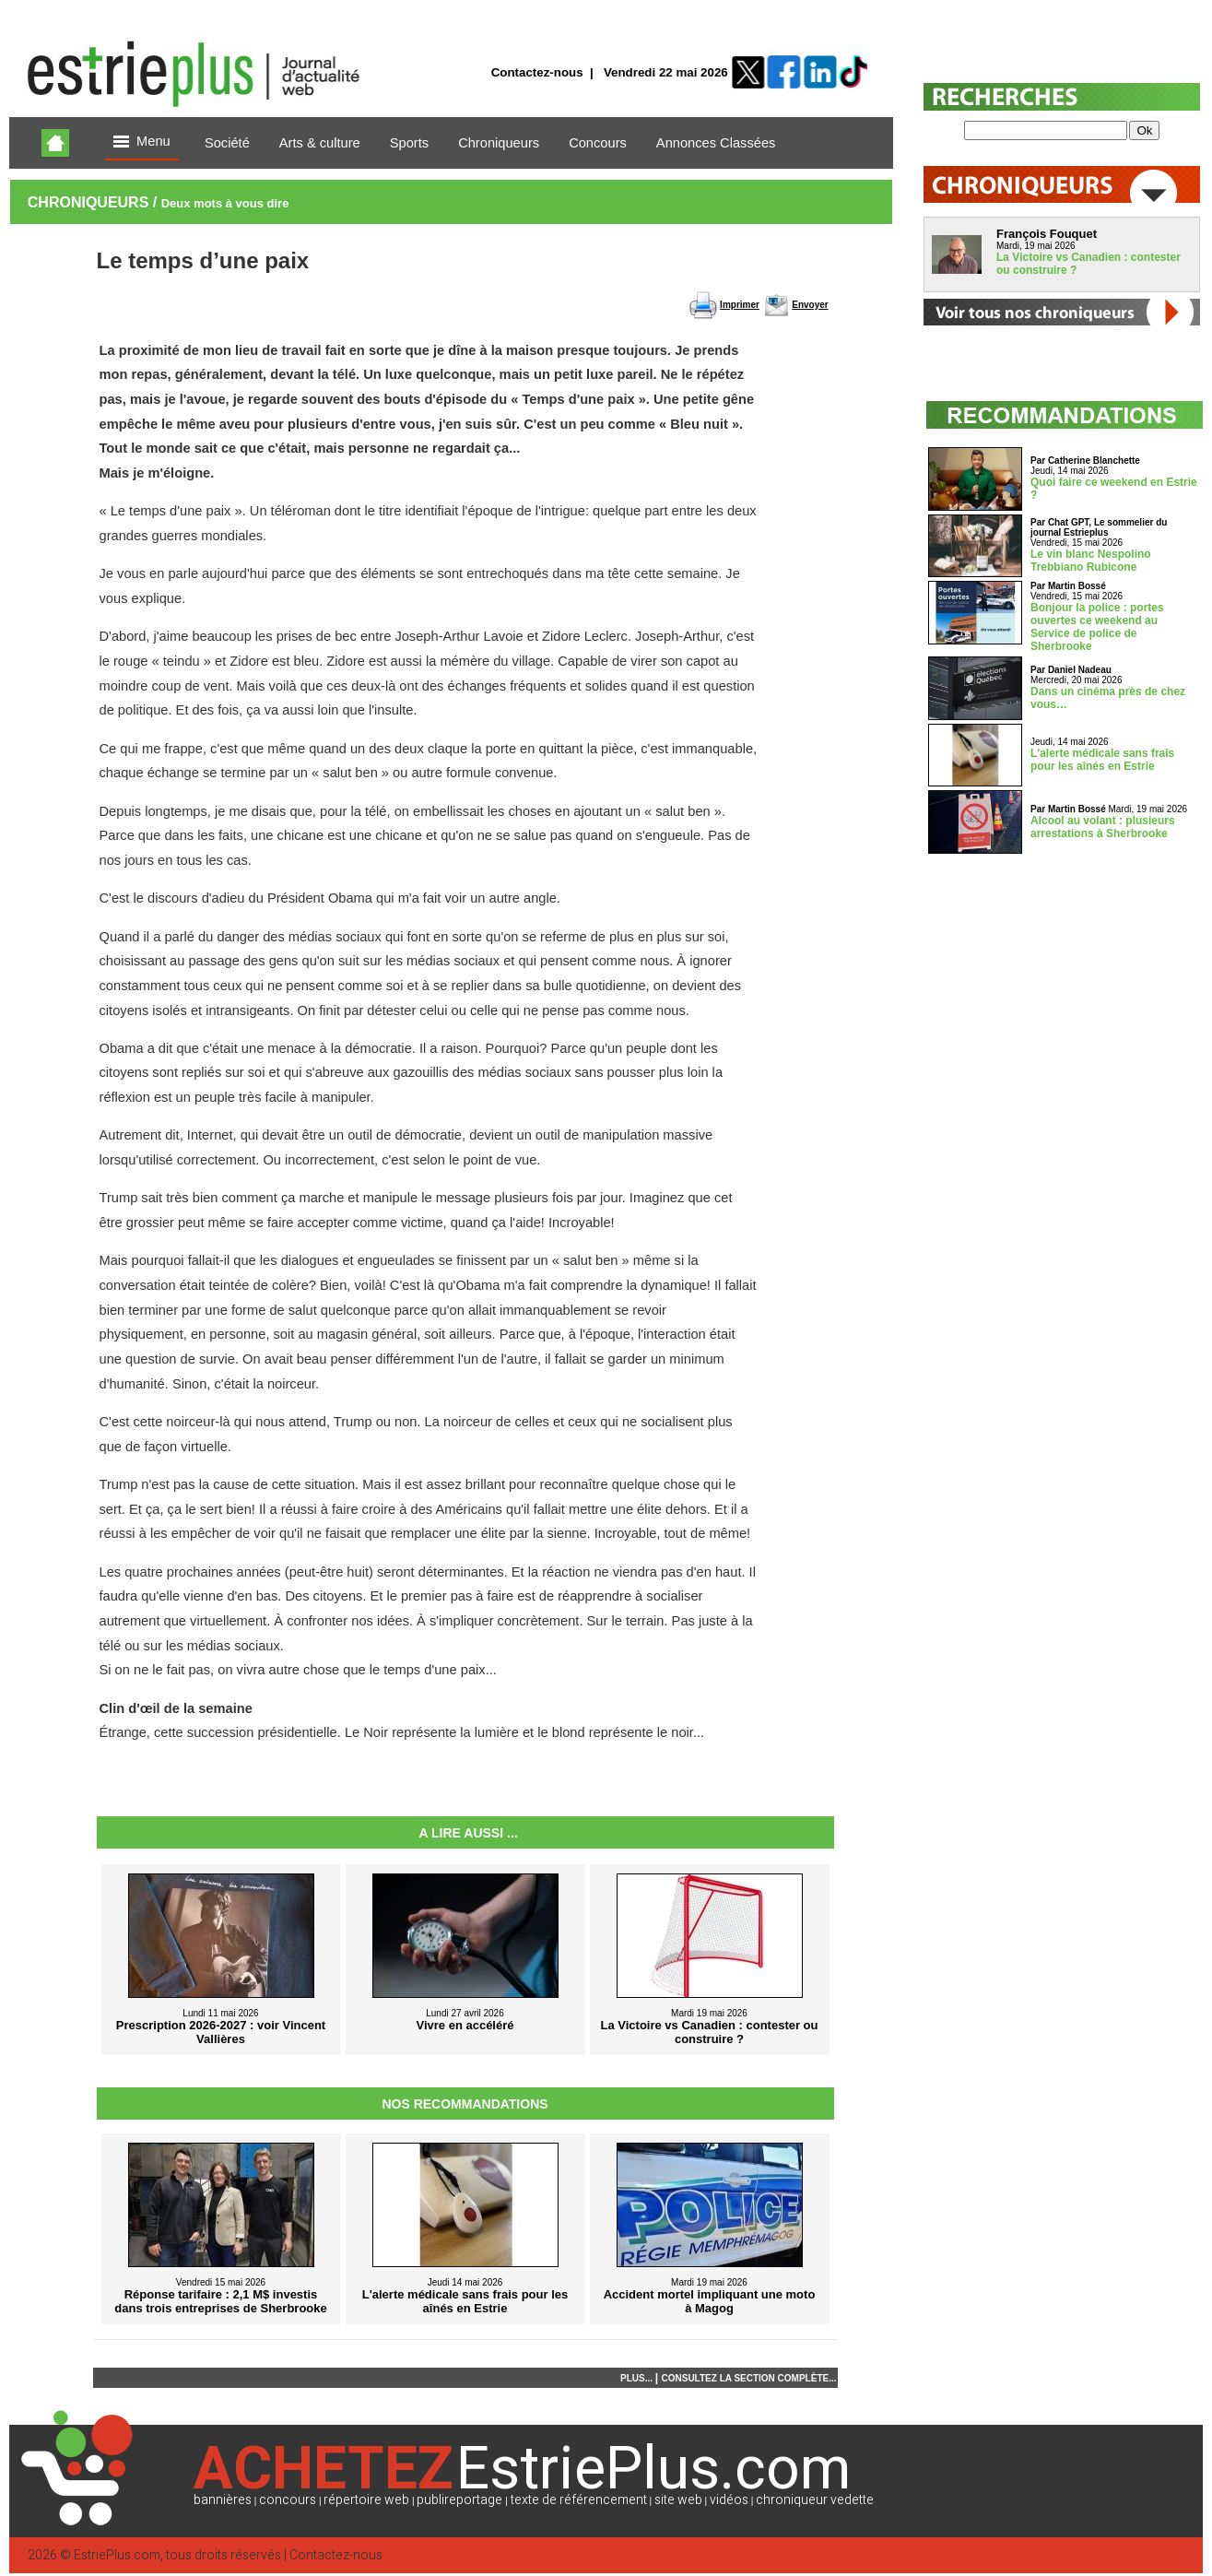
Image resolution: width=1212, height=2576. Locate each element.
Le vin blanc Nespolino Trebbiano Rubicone (1090, 560)
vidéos (729, 2500)
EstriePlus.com (117, 2555)
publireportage (459, 2500)
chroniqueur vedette (815, 2500)
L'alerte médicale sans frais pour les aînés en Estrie (1102, 760)
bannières (223, 2500)
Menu (142, 142)
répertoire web (366, 2500)
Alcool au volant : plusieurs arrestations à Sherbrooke (1102, 827)
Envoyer (810, 305)
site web (678, 2500)
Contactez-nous (537, 72)
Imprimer (739, 305)
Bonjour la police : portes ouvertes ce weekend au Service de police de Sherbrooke (1097, 627)
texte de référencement (579, 2500)
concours (287, 2500)
